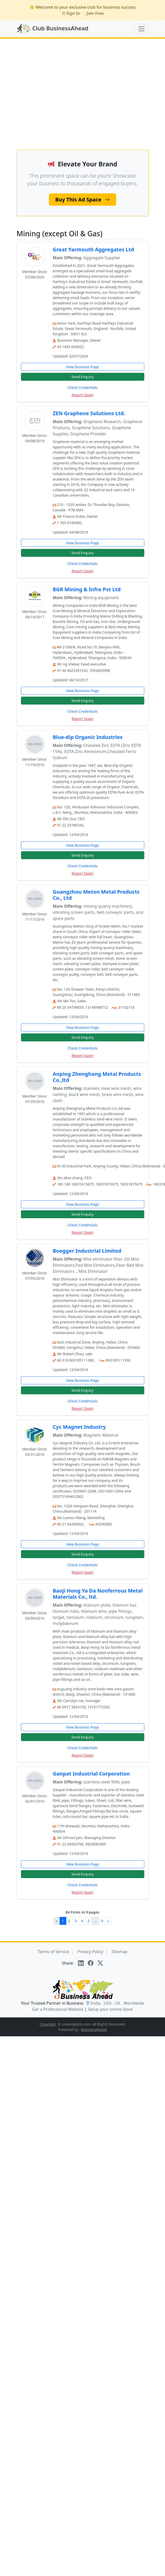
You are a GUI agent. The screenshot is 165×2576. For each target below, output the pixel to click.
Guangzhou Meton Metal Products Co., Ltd (96, 894)
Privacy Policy (90, 1951)
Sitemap (120, 1951)
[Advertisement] (65, 94)
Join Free (95, 13)
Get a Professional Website (57, 2009)
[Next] (108, 1921)
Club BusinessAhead (53, 29)
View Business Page (82, 366)
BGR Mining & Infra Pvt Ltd (86, 589)
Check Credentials (82, 387)
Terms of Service (53, 1951)
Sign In (70, 13)
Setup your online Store (110, 2009)
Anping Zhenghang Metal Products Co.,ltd (97, 1076)
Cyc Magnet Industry (79, 1426)
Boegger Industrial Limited (87, 1250)
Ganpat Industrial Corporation (91, 1773)
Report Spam (82, 394)
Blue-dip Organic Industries (88, 737)
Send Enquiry (82, 376)
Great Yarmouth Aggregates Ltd (93, 249)
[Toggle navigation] (141, 29)
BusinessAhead (94, 2029)
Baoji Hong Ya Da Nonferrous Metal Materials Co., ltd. (97, 1593)
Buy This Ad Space (82, 199)
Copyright (48, 2024)
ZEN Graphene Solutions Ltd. (89, 413)
